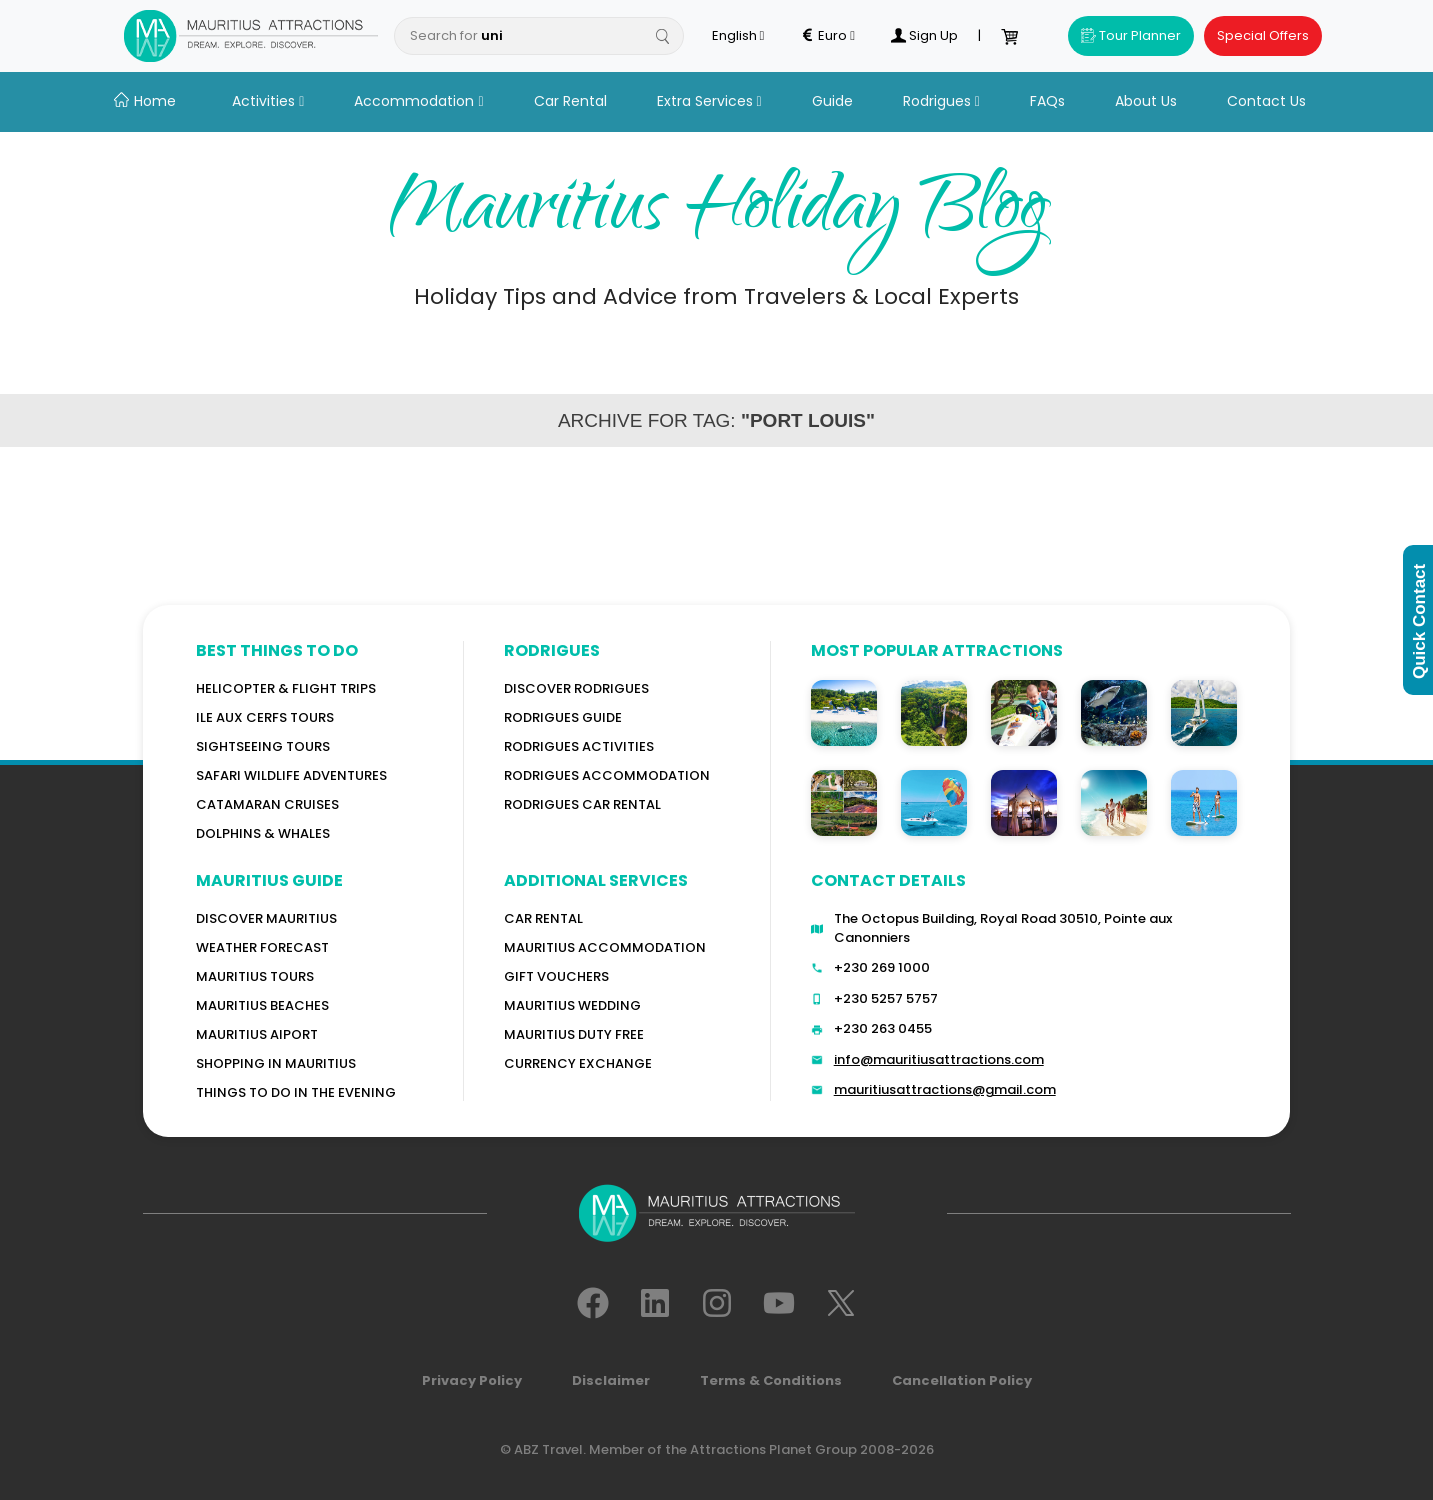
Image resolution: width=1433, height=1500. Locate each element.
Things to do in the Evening (296, 1092)
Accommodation (418, 101)
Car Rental (570, 101)
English (738, 36)
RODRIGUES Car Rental (582, 804)
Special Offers (1263, 35)
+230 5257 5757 (886, 998)
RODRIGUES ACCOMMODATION (607, 775)
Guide (832, 101)
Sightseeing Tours (263, 746)
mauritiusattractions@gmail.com (945, 1089)
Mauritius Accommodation (605, 947)
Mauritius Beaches (262, 1005)
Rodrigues (941, 101)
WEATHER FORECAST (262, 947)
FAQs (1047, 101)
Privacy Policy (472, 1380)
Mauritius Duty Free (574, 1034)
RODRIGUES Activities (579, 746)
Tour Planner (1131, 35)
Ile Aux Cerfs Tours (265, 717)
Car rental (543, 918)
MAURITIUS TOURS (255, 976)
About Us (1146, 101)
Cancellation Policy (962, 1380)
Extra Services (709, 101)
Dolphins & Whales (263, 833)
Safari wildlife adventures (291, 775)
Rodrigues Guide (563, 717)
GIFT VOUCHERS (556, 976)
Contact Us (1266, 101)
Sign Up (924, 36)
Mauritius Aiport (257, 1034)
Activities (268, 101)
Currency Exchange (578, 1063)
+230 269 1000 (882, 967)
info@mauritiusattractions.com (939, 1059)
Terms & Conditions (771, 1380)
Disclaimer (611, 1380)
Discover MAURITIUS (266, 918)
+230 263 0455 (883, 1028)
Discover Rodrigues (576, 688)
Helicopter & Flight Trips (286, 688)
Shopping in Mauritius (276, 1063)
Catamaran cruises (267, 804)
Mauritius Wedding (572, 1005)
